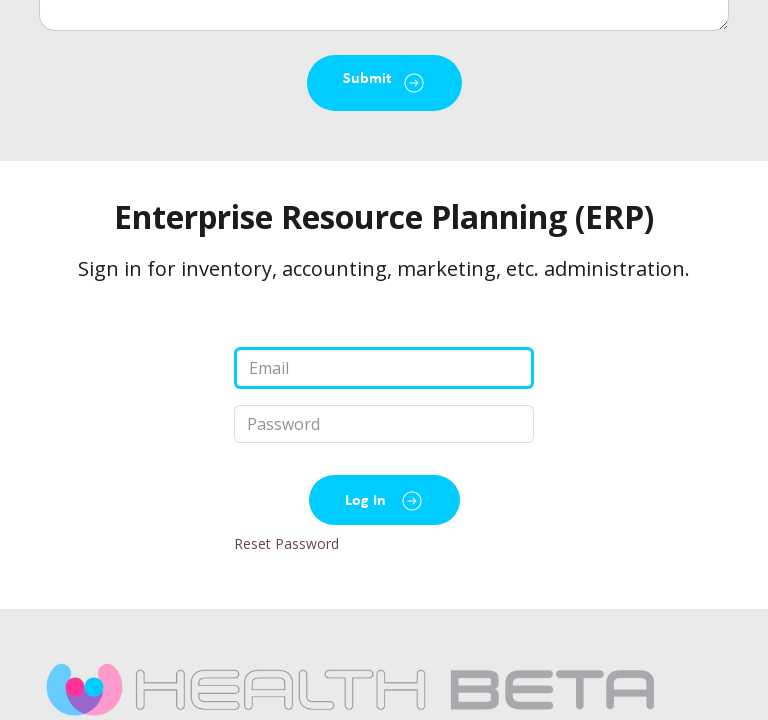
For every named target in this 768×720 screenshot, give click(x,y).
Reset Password (286, 544)
